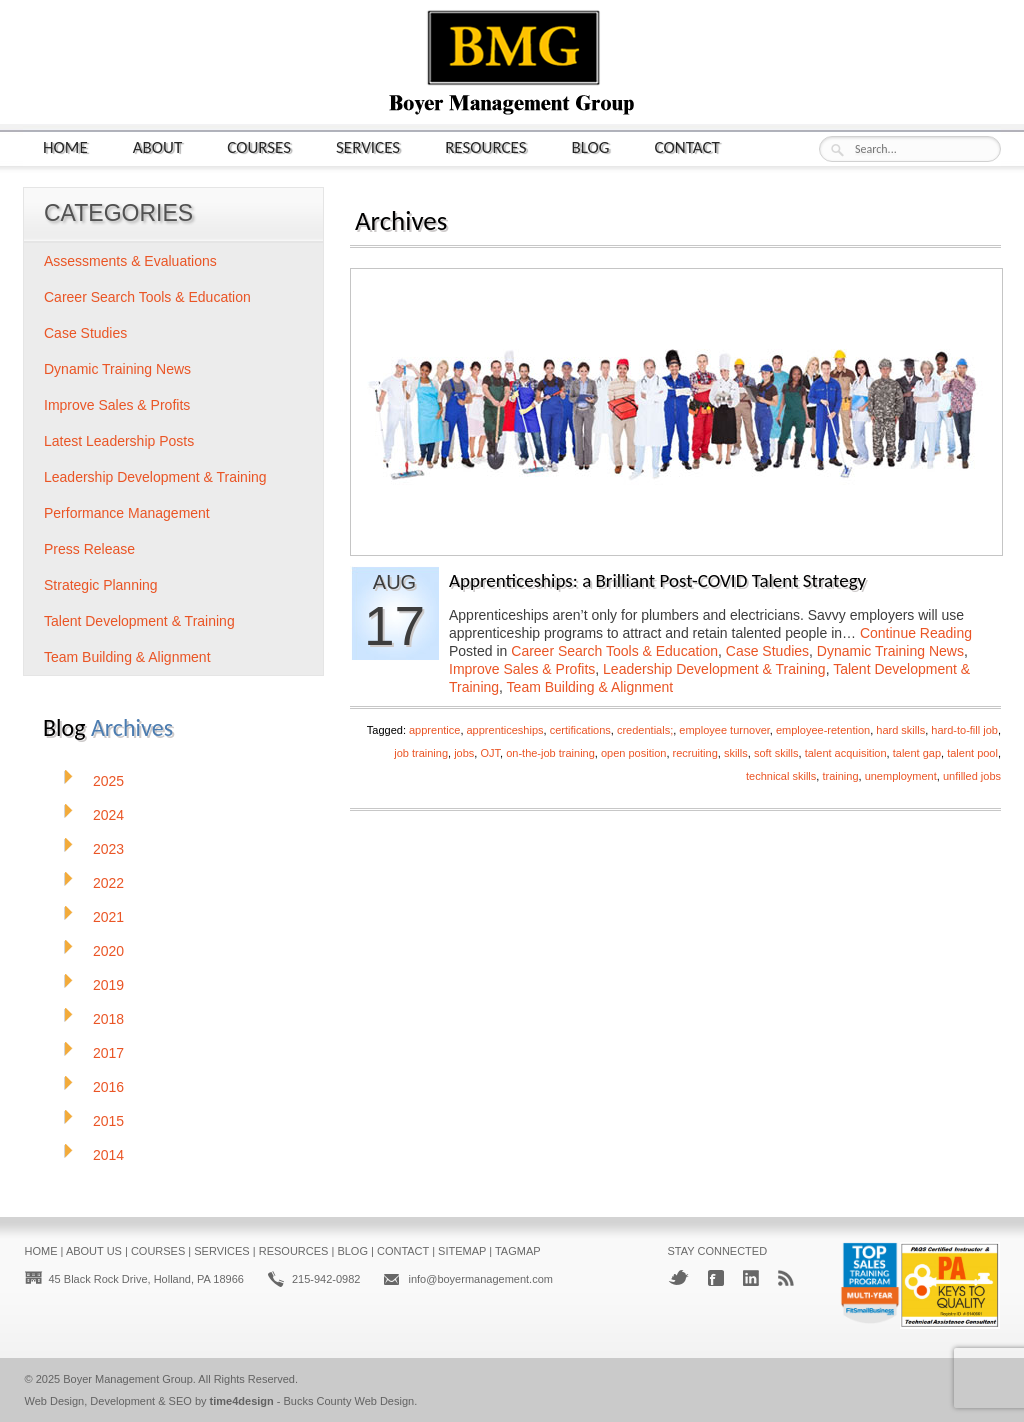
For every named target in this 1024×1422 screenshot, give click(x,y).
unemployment (901, 776)
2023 (108, 849)
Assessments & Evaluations (130, 261)
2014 (108, 1155)
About (158, 146)
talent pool (972, 753)
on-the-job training (550, 753)
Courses (259, 146)
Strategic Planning (101, 585)
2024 (108, 815)
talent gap (917, 753)
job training (421, 753)
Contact (687, 146)
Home (65, 146)
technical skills (781, 776)
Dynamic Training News (890, 651)
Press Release (89, 549)
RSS (786, 1278)
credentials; (645, 730)
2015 (108, 1121)
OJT (490, 753)
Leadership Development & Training (714, 669)
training (840, 776)
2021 (108, 917)
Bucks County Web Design (349, 1401)
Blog (591, 146)
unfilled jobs (972, 776)
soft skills (776, 753)
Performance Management (127, 513)
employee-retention (823, 730)
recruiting (695, 753)
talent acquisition (846, 753)
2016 (108, 1087)
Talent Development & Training (139, 621)
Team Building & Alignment (590, 687)
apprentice (434, 730)
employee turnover (724, 730)
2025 (108, 781)
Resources (485, 146)
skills (736, 753)
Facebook (716, 1278)
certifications (580, 730)
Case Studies (767, 651)
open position (633, 753)
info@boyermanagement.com (480, 1279)
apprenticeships (505, 730)
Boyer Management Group (128, 1379)
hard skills (900, 730)
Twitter (678, 1277)
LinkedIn (751, 1278)
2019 (108, 985)
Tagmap (518, 1251)
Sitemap (462, 1251)
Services (368, 146)
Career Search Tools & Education (614, 651)
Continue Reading (916, 633)
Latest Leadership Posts (119, 441)
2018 (108, 1019)
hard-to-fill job (964, 730)
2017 (108, 1053)
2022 (108, 883)
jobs (464, 753)
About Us (94, 1251)
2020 (108, 951)
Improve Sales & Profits (522, 669)
